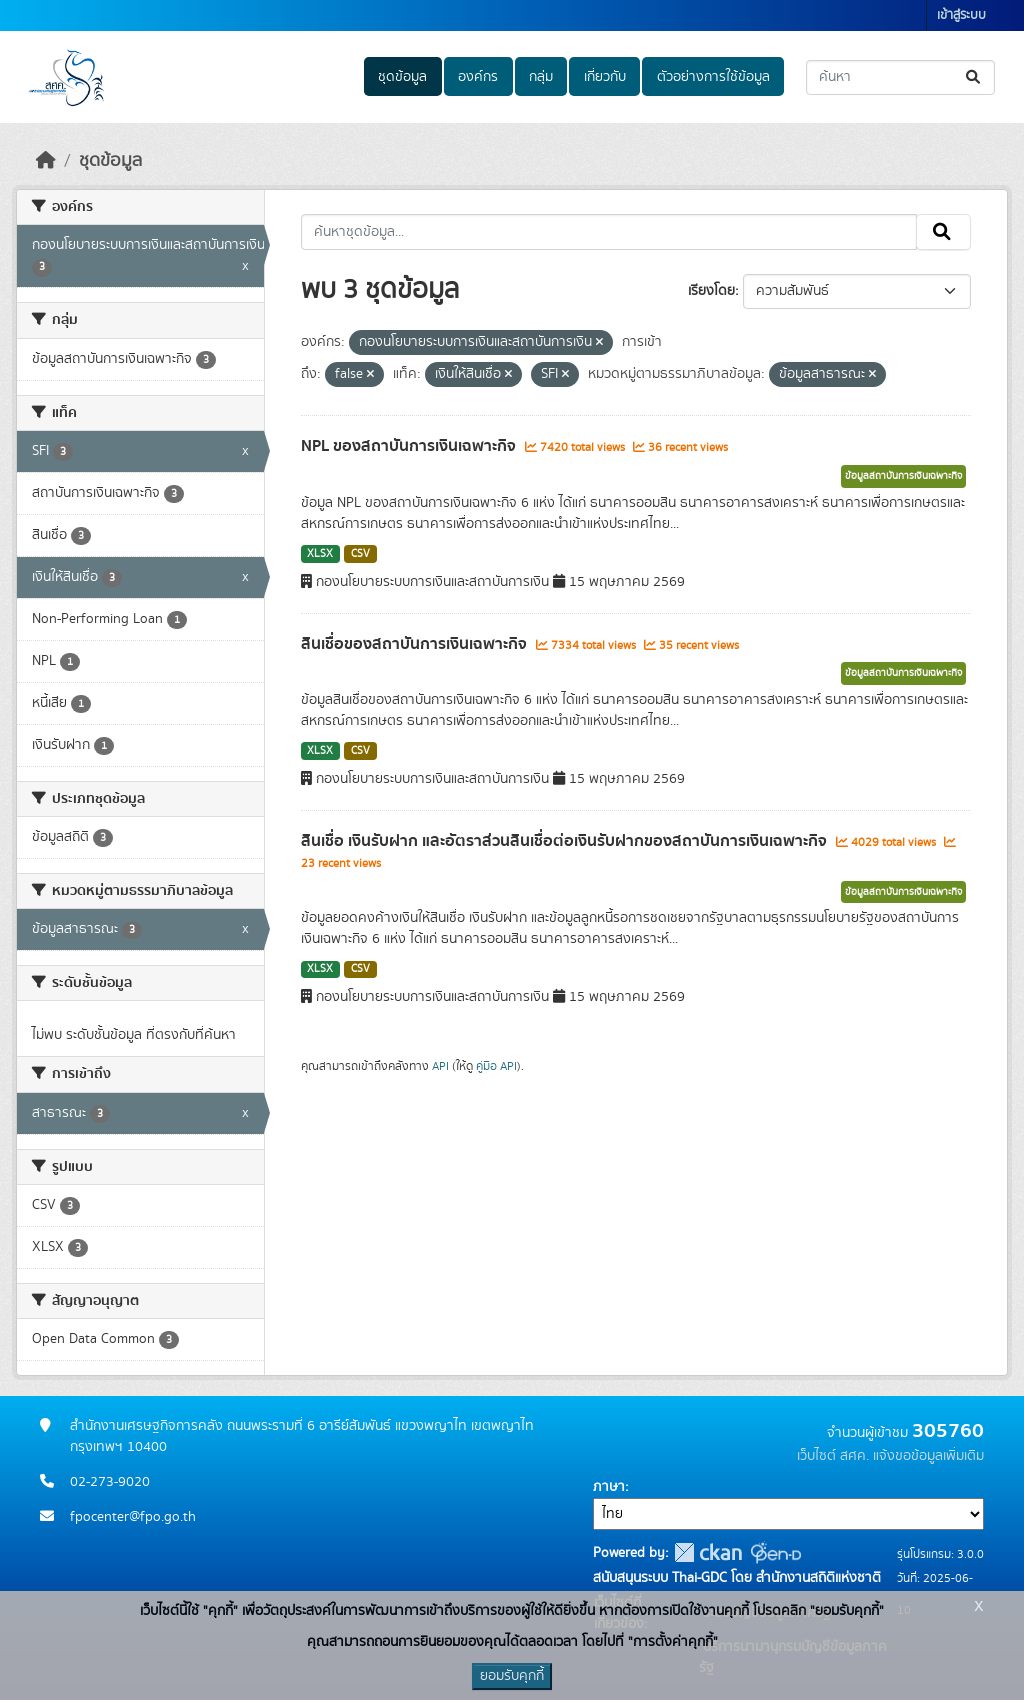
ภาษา (609, 1487)
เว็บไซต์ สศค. (833, 1456)
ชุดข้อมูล (402, 77)
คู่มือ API (496, 1066)
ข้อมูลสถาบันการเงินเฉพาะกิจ (903, 476)
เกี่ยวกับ (605, 77)
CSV (360, 554)
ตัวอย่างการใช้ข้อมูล (713, 77)
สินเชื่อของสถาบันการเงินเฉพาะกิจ (416, 644)
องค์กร (478, 77)
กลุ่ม (541, 77)
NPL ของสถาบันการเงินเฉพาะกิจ (410, 446)
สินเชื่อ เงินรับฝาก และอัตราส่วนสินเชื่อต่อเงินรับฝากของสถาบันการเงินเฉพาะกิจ (566, 841)
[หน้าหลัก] (46, 161)
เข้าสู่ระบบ (961, 15)
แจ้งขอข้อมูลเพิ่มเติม (928, 1456)
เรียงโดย (711, 291)
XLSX (320, 554)
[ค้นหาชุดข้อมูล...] (900, 77)
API (440, 1066)
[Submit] (974, 77)
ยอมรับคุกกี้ (512, 1676)
